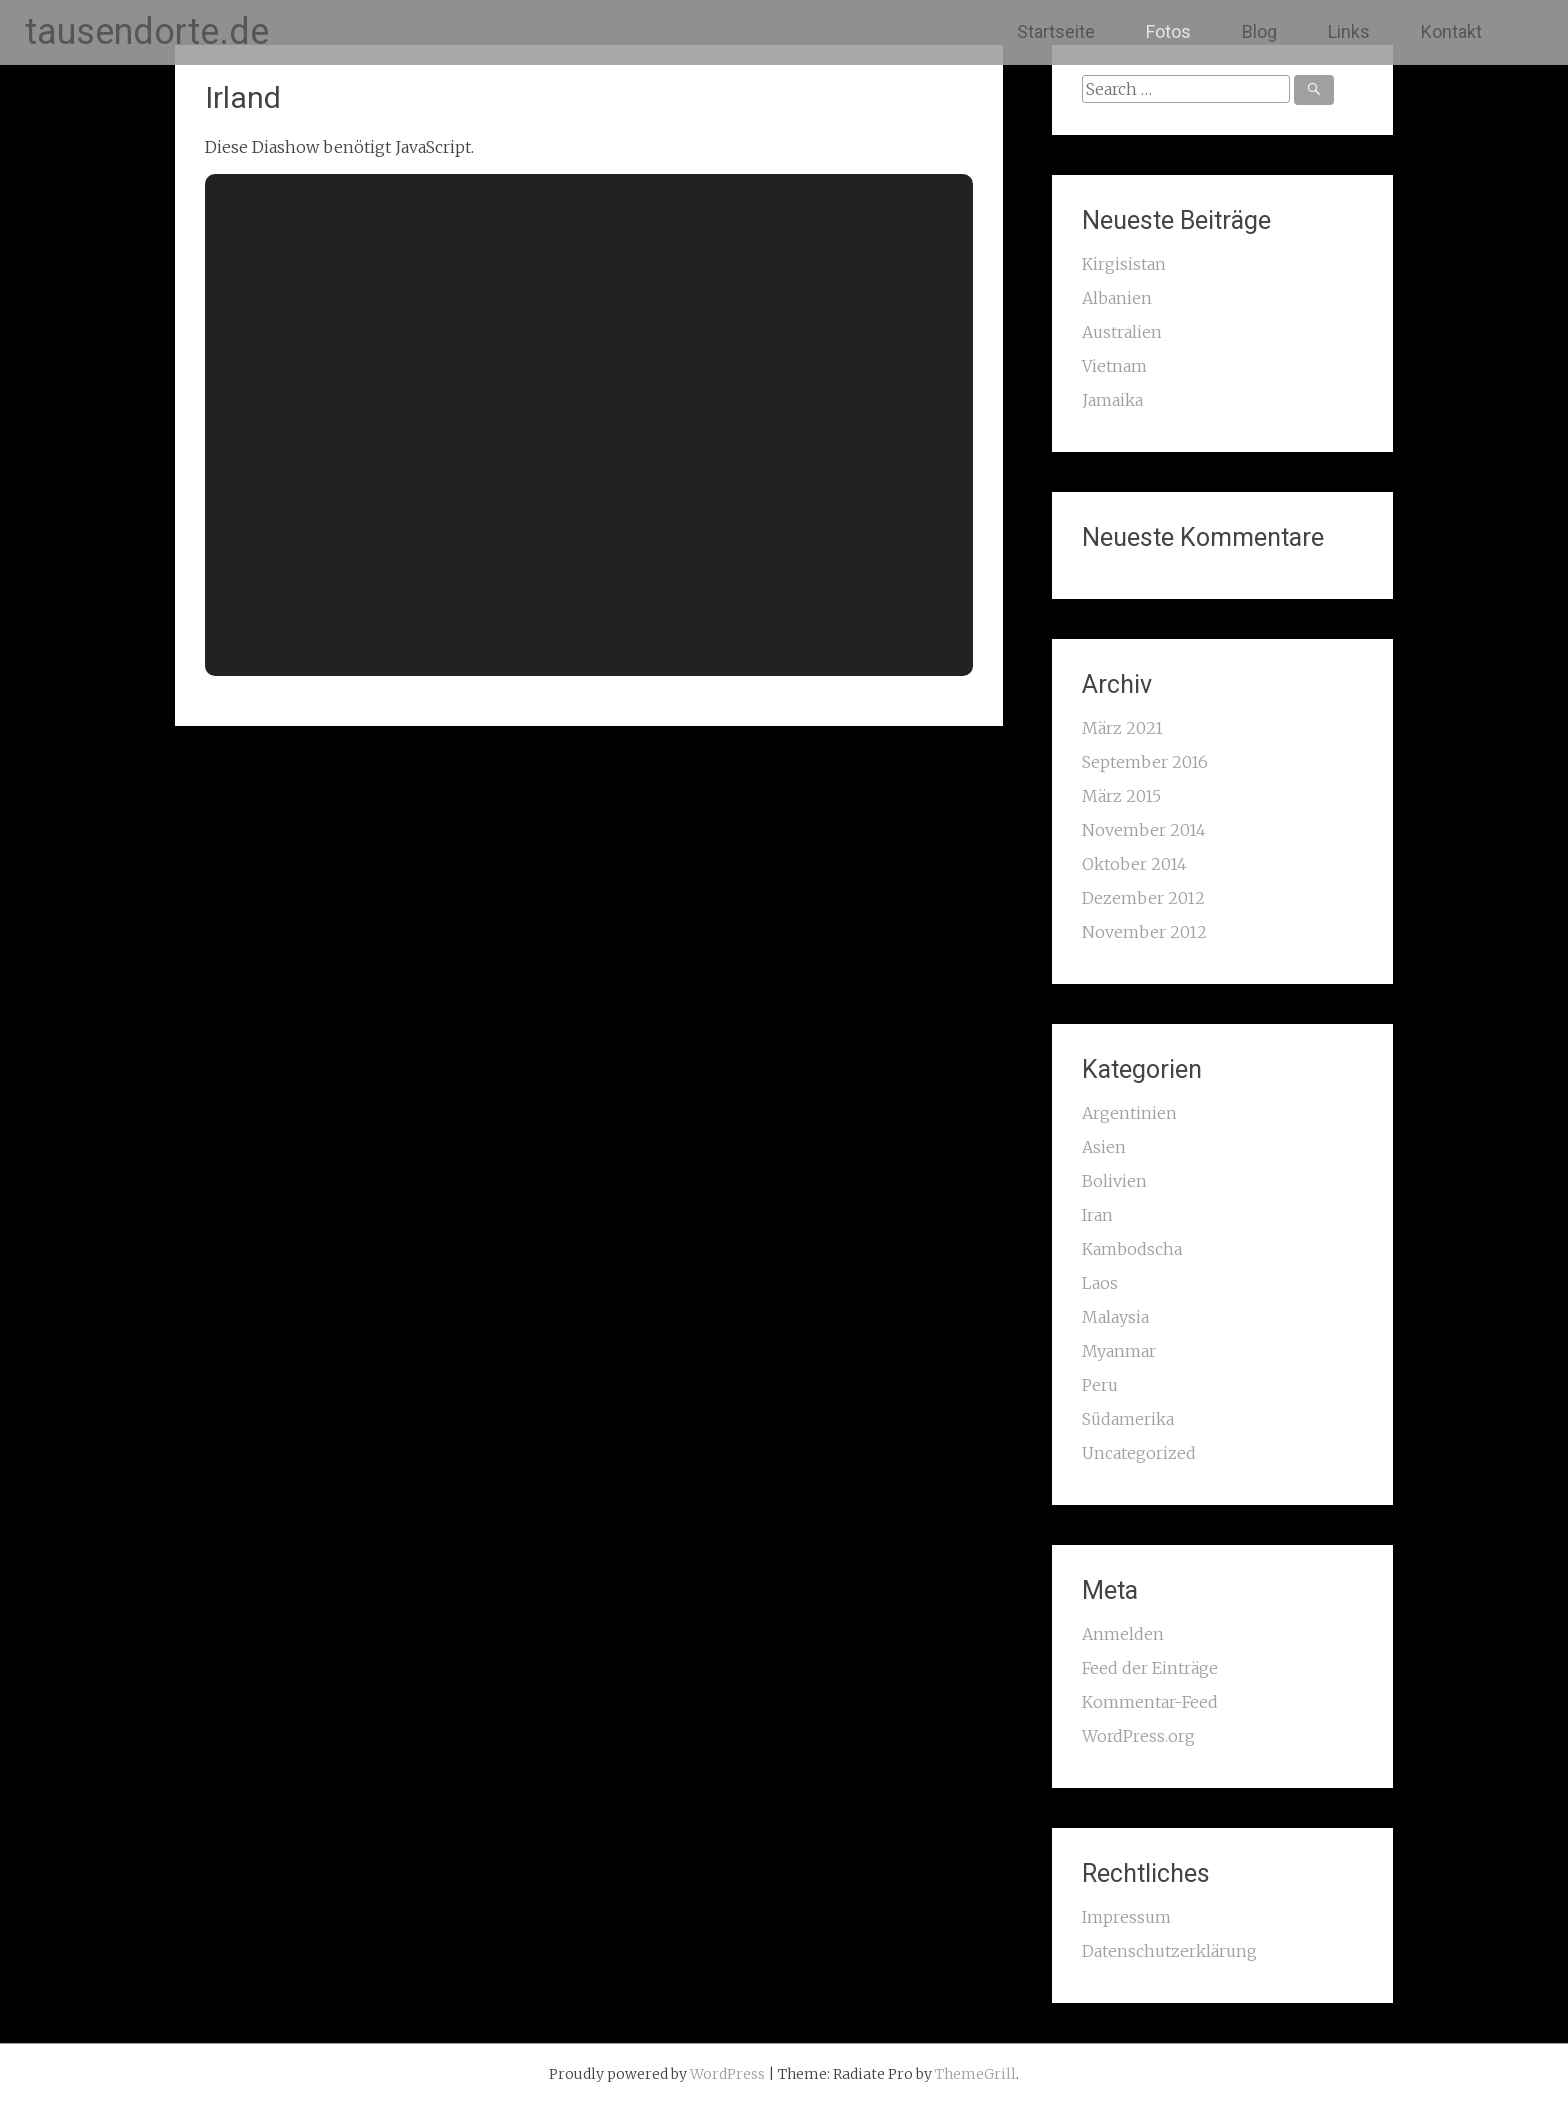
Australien (1122, 332)
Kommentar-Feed (1150, 1702)
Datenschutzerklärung (1169, 1951)
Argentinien (1129, 1113)
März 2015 (1121, 796)
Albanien (1117, 298)
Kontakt (1451, 31)
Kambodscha (1132, 1249)
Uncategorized (1139, 1453)
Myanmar (1119, 1351)
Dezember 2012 (1143, 898)
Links (1349, 31)
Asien (1104, 1147)
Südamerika (1128, 1419)
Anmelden (1123, 1634)
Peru (1100, 1385)
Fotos (1168, 31)
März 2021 (1122, 728)
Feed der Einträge (1150, 1668)
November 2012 (1144, 932)
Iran (1097, 1215)
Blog (1259, 31)
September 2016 (1145, 762)
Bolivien (1114, 1181)
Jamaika (1112, 400)
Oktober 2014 (1134, 864)
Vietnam (1114, 366)
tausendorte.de (147, 32)
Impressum (1126, 1917)
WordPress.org (1138, 1736)
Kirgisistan (1124, 264)
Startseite (1056, 31)
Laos (1100, 1283)
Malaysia (1115, 1317)
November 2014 (1144, 830)
